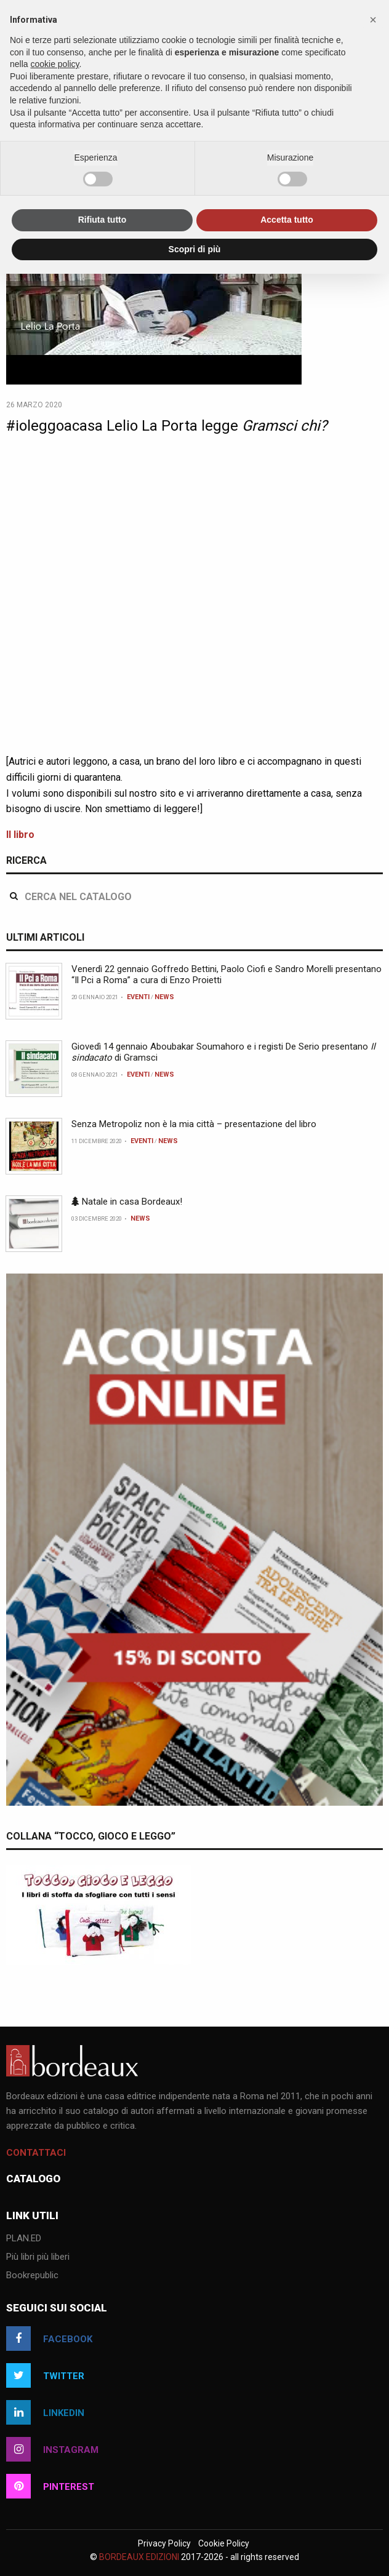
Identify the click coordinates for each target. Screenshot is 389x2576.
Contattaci (36, 2152)
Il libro (20, 834)
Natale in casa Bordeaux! (126, 1201)
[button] (373, 20)
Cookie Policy (223, 2543)
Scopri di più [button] (195, 249)
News (164, 997)
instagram (52, 2449)
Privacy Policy (164, 2543)
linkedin (45, 2412)
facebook (49, 2338)
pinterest (50, 2486)
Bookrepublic (32, 2276)
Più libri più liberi (38, 2257)
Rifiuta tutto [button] (102, 220)
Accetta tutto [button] (286, 220)
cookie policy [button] (54, 64)
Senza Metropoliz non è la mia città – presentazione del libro (193, 1124)
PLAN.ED (23, 2239)
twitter (45, 2375)
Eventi (138, 997)
